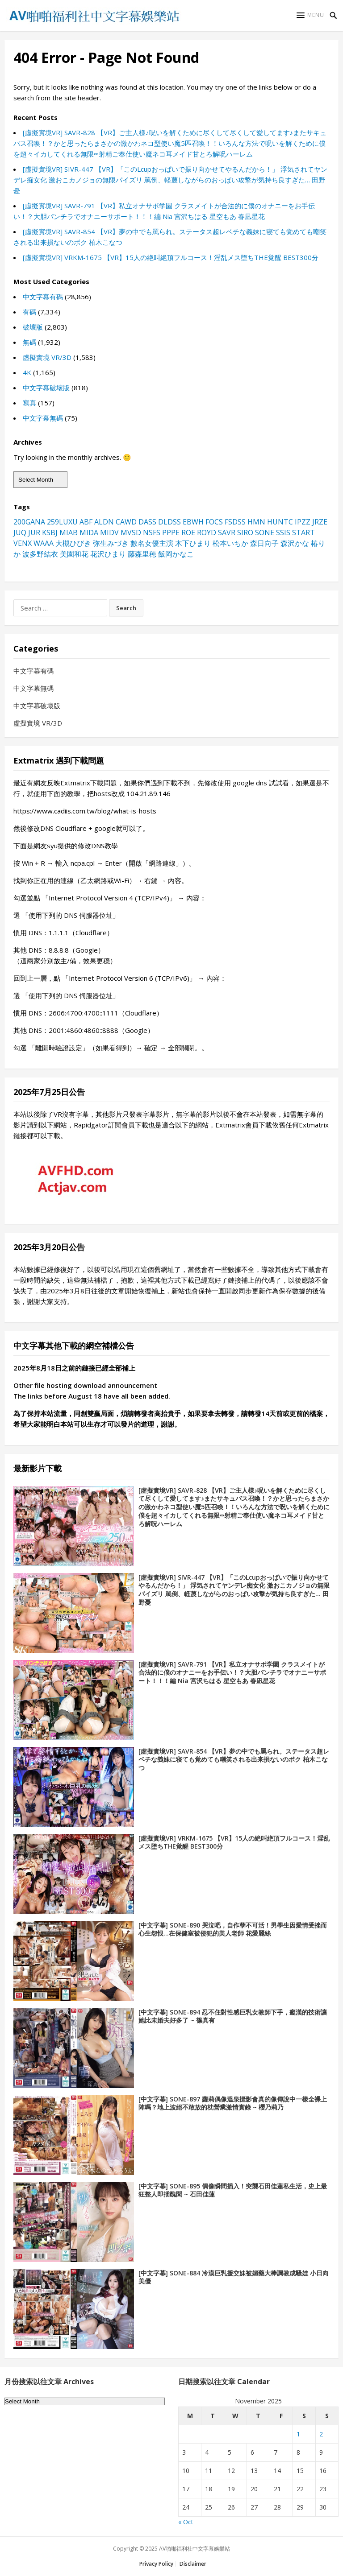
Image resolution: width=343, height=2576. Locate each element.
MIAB (68, 532)
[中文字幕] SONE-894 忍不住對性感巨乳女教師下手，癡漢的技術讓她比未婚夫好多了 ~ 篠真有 (232, 2016)
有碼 (29, 311)
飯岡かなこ (176, 554)
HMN (256, 522)
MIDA (88, 532)
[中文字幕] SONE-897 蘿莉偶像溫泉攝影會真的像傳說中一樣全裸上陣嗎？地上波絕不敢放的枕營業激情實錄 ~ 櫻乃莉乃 (232, 2103)
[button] (310, 15)
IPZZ (302, 522)
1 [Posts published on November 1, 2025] (298, 2434)
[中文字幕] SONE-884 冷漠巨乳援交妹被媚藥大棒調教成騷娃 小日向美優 (233, 2277)
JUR (34, 532)
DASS (147, 522)
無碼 (29, 342)
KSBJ (50, 532)
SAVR (226, 532)
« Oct (185, 2522)
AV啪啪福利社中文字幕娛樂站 (194, 2548)
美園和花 (74, 554)
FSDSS (235, 522)
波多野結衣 (40, 554)
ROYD (206, 532)
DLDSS (169, 522)
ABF (85, 522)
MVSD (131, 532)
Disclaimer (193, 2564)
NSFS (151, 532)
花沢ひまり (108, 554)
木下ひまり (193, 543)
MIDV (109, 532)
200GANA (29, 522)
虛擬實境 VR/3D (47, 357)
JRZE (319, 522)
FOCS (214, 522)
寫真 (29, 402)
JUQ (19, 532)
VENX (22, 543)
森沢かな (294, 543)
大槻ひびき (73, 543)
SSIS (283, 532)
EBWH (193, 522)
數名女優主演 (151, 543)
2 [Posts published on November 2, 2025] (321, 2434)
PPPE (171, 532)
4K (27, 372)
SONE (264, 532)
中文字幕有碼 (43, 296)
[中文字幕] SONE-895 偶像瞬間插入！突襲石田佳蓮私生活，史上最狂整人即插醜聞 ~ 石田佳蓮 (232, 2190)
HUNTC (280, 522)
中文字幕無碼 (43, 417)
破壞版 (33, 326)
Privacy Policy (156, 2564)
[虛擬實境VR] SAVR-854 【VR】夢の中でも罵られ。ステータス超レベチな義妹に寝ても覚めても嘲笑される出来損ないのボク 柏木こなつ (233, 1759)
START (303, 532)
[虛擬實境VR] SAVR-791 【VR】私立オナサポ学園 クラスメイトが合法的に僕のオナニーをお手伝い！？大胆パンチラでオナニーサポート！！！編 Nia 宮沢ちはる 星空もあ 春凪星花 (232, 1672)
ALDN (104, 522)
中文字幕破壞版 (46, 387)
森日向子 (264, 543)
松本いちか (230, 543)
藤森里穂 (142, 554)
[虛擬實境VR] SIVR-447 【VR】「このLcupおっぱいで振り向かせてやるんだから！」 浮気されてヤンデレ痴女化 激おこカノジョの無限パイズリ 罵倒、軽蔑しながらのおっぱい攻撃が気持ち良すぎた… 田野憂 (170, 180)
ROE (188, 532)
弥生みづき (111, 543)
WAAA (43, 543)
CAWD (126, 522)
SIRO (245, 532)
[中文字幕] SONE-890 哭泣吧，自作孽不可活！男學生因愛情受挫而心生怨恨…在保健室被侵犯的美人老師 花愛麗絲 (232, 1929)
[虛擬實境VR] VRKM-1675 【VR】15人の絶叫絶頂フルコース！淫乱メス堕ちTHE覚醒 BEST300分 (170, 257)
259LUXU (62, 522)
